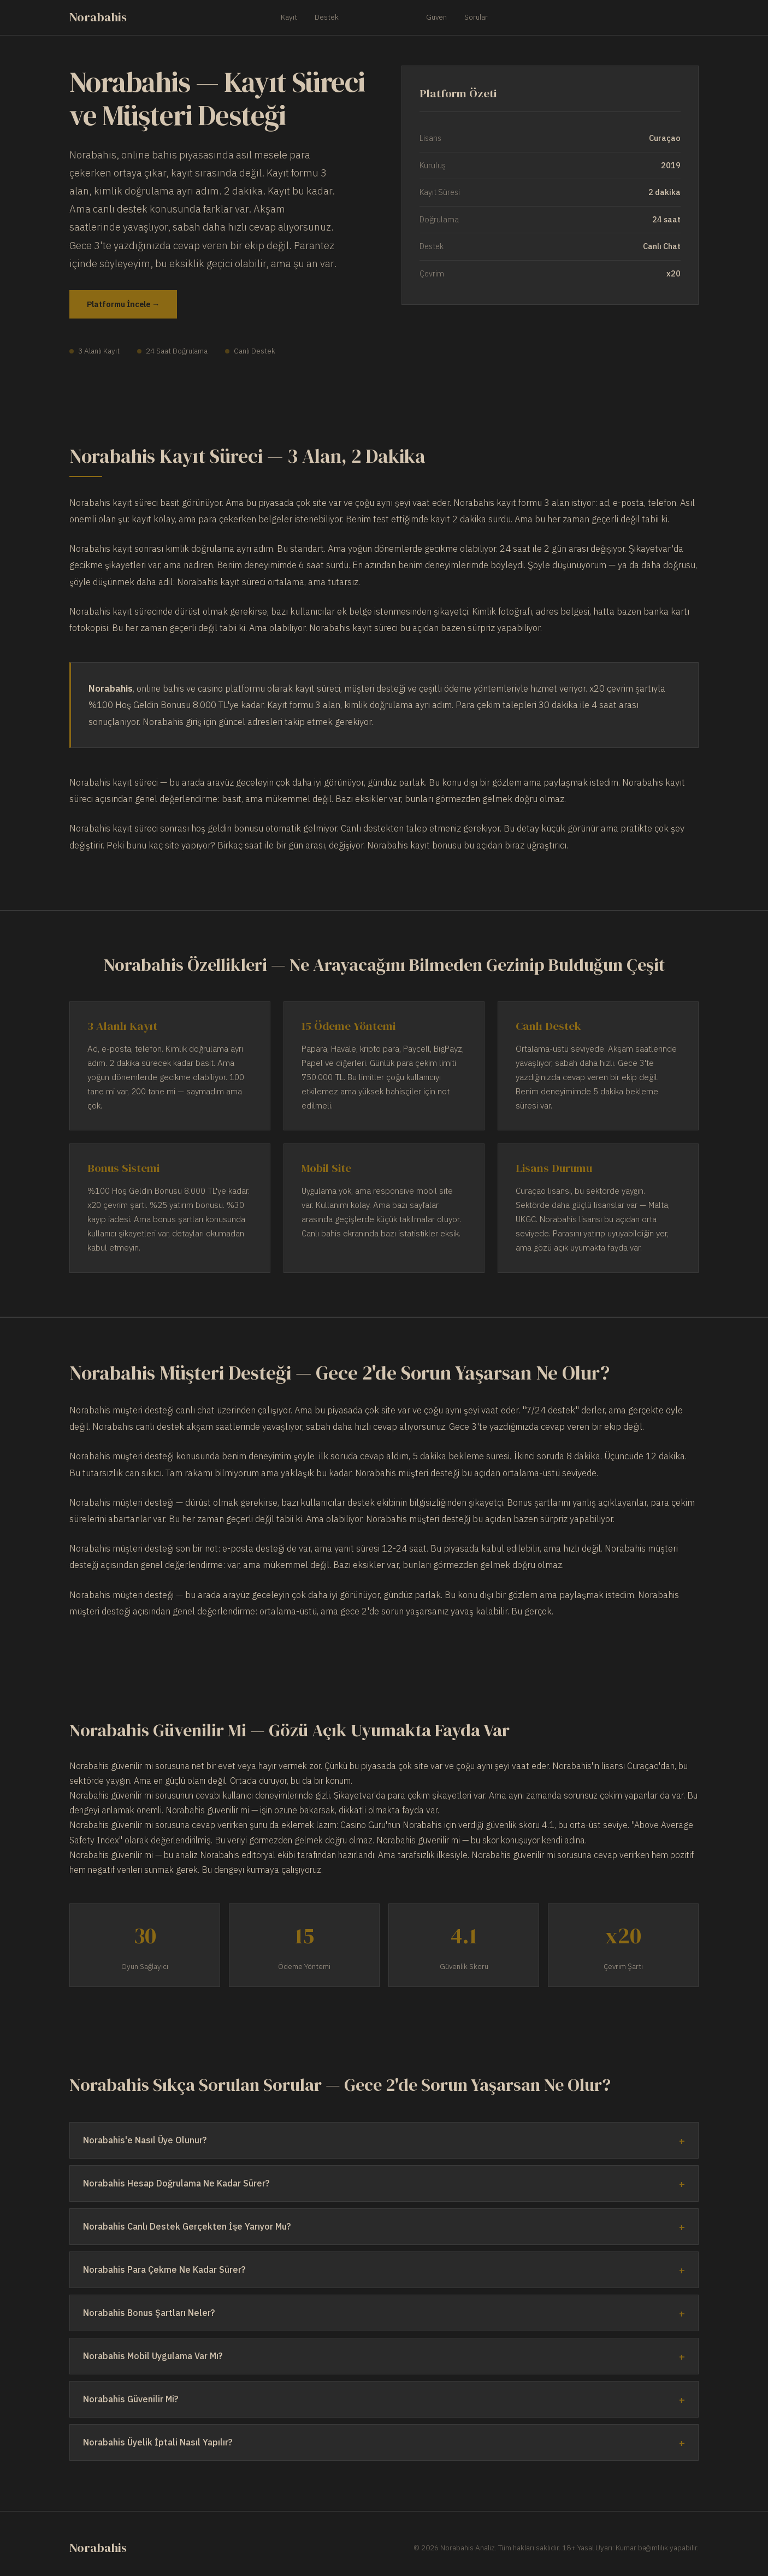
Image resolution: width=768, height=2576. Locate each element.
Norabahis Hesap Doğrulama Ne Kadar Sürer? (176, 2183)
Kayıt (289, 17)
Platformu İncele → (123, 304)
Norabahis (98, 17)
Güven (436, 17)
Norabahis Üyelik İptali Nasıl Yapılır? (157, 2442)
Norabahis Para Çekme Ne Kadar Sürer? (164, 2269)
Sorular (476, 17)
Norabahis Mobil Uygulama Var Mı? (152, 2355)
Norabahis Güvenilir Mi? (130, 2399)
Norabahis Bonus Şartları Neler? (149, 2312)
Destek (327, 17)
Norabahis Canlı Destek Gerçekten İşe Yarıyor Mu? (187, 2226)
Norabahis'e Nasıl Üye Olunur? (144, 2140)
